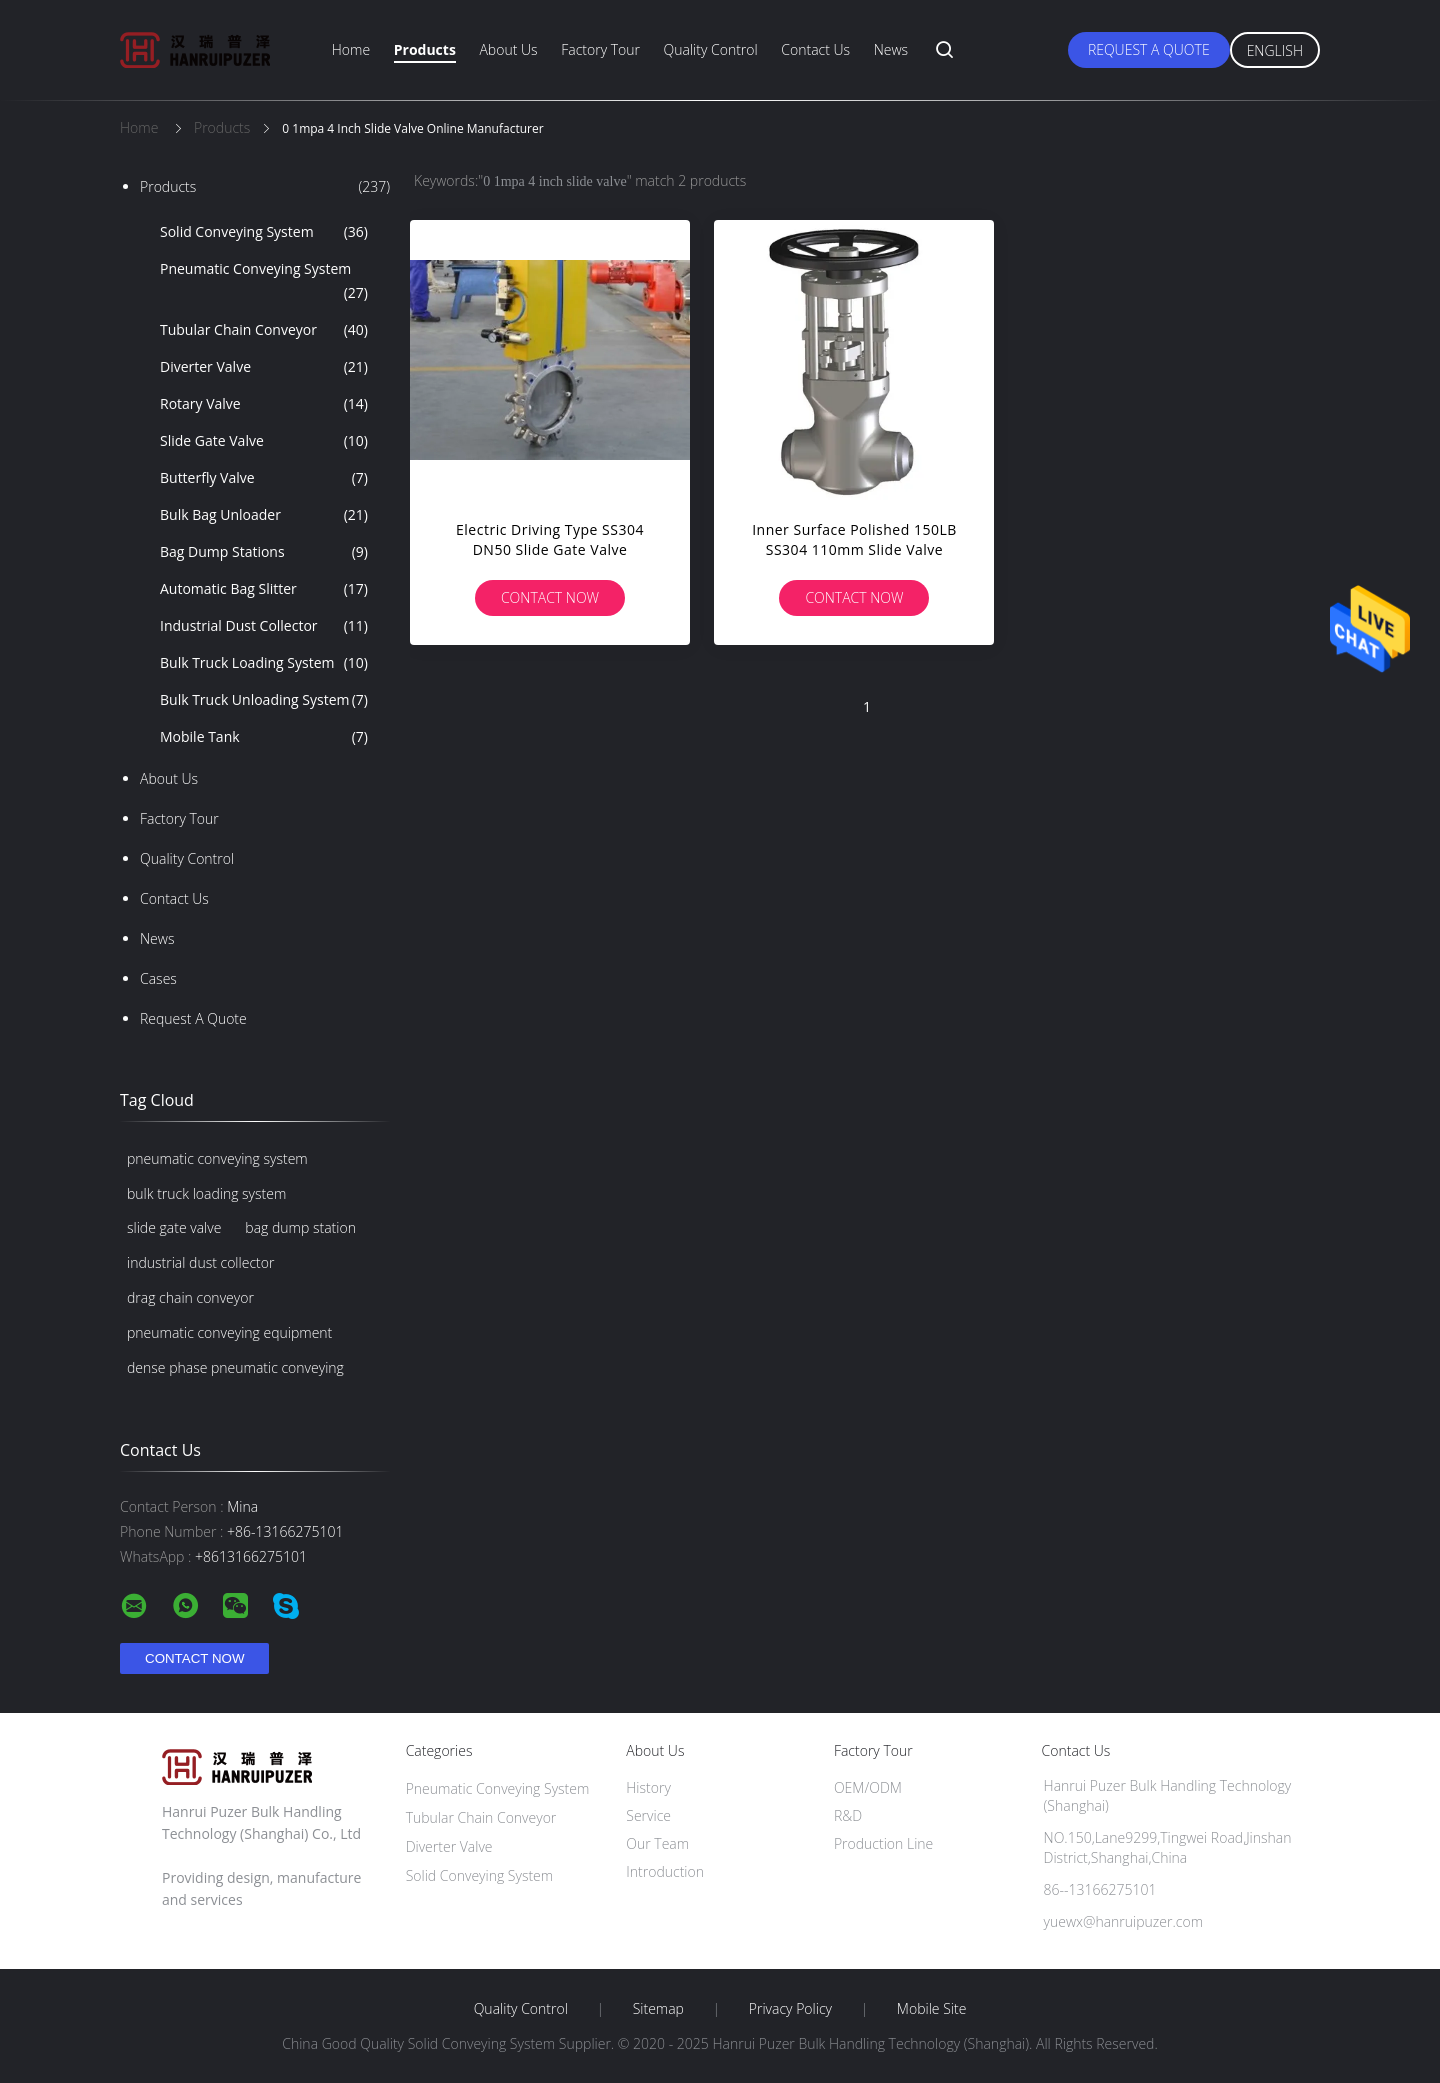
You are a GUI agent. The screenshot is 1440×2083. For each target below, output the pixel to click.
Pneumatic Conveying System (264, 282)
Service (648, 1815)
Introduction (665, 1871)
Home (351, 49)
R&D (848, 1815)
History (648, 1787)
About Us (508, 49)
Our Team (657, 1843)
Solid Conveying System (264, 232)
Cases (158, 978)
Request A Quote (1149, 49)
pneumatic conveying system (217, 1158)
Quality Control (711, 49)
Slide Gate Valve (264, 441)
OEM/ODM (868, 1787)
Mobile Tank (264, 737)
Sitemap (658, 2009)
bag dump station (300, 1227)
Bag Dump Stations (264, 552)
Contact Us (815, 49)
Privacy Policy (790, 2009)
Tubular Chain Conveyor (264, 330)
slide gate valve (174, 1227)
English (1275, 50)
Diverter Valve (264, 367)
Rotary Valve (264, 404)
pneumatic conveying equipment (229, 1332)
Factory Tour (600, 49)
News (891, 49)
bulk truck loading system (206, 1193)
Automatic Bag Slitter (264, 589)
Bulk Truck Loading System (264, 663)
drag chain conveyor (190, 1297)
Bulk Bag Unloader (264, 515)
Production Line (883, 1843)
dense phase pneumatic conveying (235, 1367)
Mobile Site (931, 2009)
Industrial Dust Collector (264, 626)
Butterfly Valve (264, 478)
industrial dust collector (200, 1262)
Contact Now (550, 597)
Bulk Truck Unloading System (264, 700)
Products (425, 49)
